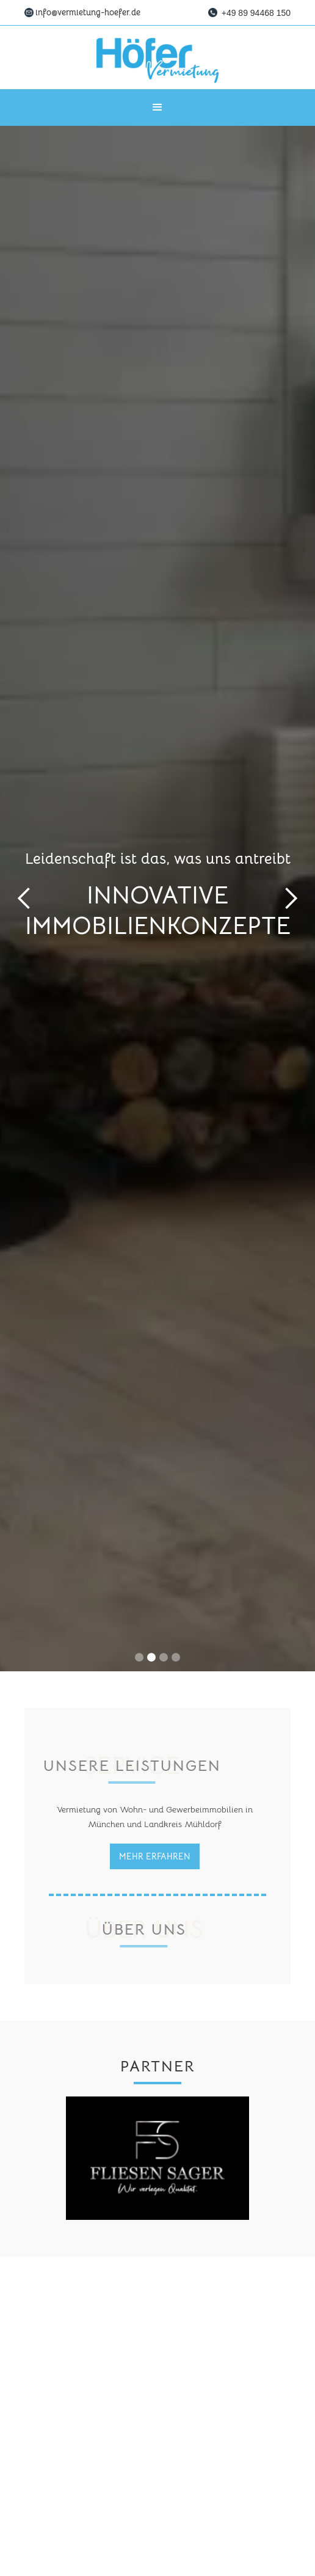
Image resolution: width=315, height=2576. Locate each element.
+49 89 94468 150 (256, 13)
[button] (157, 107)
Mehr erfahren (154, 1856)
